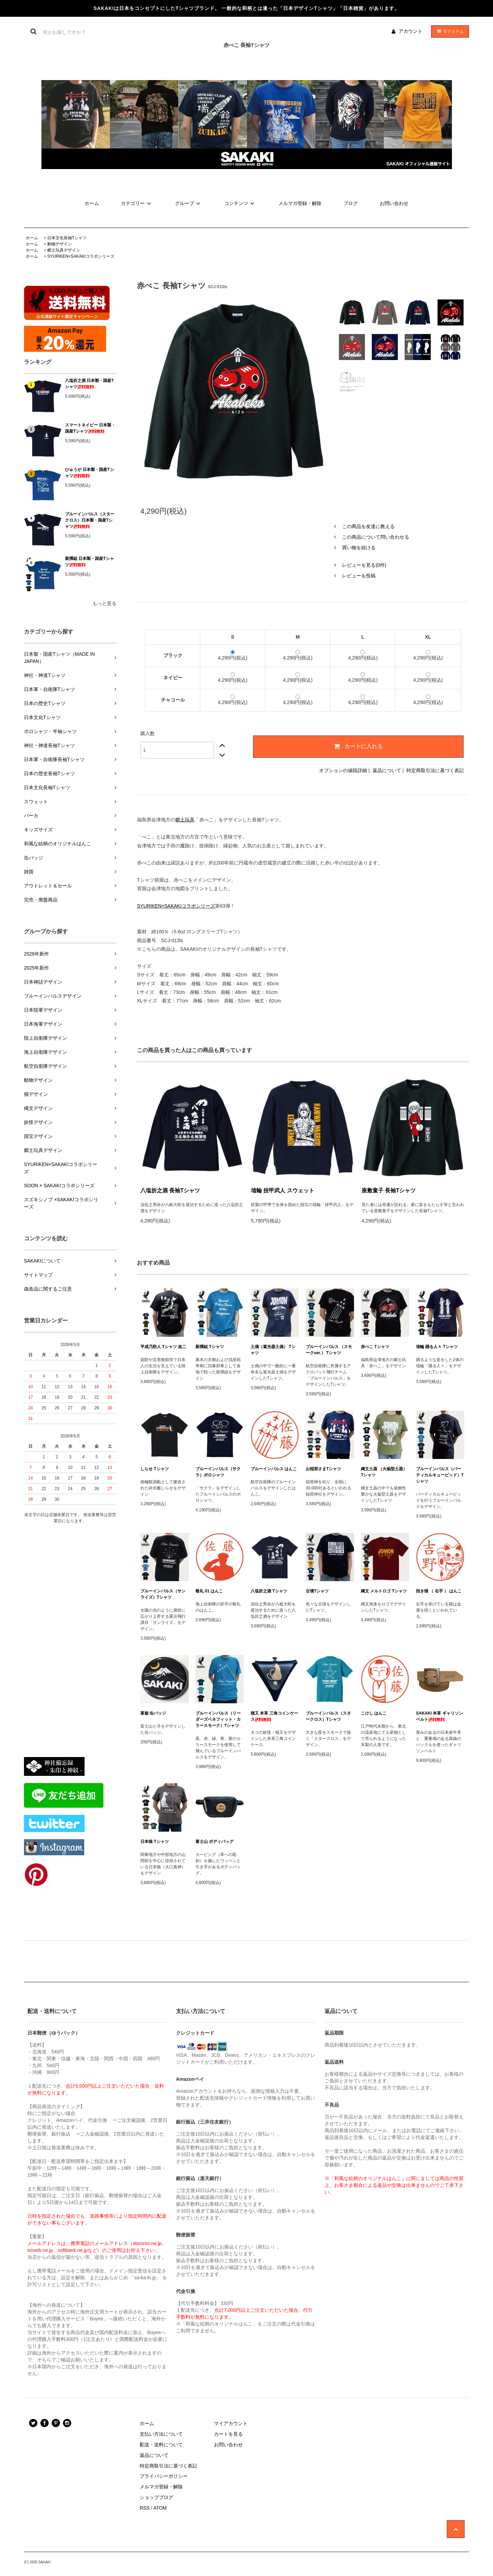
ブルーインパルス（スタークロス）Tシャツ (328, 1716)
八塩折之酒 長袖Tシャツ (170, 1190)
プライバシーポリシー (164, 2476)
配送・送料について (161, 2444)
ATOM (160, 2508)
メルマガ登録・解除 (299, 203)
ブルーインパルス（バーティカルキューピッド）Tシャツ (440, 1475)
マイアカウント (231, 2423)
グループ (188, 203)
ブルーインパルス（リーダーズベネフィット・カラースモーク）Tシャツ (218, 1719)
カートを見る (228, 2434)
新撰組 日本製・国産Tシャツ (89, 561)
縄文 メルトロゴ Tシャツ (384, 1591)
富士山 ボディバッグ (214, 1841)
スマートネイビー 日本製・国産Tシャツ (90, 428)
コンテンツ (240, 203)
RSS (145, 2508)
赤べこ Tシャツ (375, 1346)
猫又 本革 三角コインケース (274, 1716)
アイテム (448, 31)
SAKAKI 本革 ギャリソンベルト (439, 1716)
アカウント (410, 31)
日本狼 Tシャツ (154, 1841)
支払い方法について (161, 2434)
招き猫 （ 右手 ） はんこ (439, 1591)
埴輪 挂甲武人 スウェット (282, 1190)
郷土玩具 (184, 819)
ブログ (350, 203)
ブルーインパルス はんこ (274, 1468)
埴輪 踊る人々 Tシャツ (437, 1346)
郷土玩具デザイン (63, 250)
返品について (386, 770)
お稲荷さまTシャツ (323, 1468)
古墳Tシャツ (317, 1591)
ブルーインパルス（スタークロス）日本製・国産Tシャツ (89, 520)
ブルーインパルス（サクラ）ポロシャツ (218, 1471)
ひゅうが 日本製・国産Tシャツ (89, 472)
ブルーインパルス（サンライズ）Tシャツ (163, 1594)
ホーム (92, 203)
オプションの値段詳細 (343, 770)
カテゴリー (137, 203)
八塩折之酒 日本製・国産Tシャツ (89, 383)
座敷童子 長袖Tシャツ (389, 1190)
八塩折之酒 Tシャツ (269, 1591)
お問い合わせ (394, 203)
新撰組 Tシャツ (209, 1346)
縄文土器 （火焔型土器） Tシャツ (384, 1471)
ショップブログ (156, 2497)
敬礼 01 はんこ (209, 1591)
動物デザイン (59, 244)
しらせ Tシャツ (154, 1468)
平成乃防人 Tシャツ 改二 (163, 1346)
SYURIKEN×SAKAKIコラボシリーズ (80, 256)
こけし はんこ (374, 1713)
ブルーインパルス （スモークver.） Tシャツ (329, 1349)
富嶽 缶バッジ (153, 1713)
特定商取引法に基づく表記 (435, 770)
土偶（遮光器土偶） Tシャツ (273, 1349)
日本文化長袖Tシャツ (67, 237)
